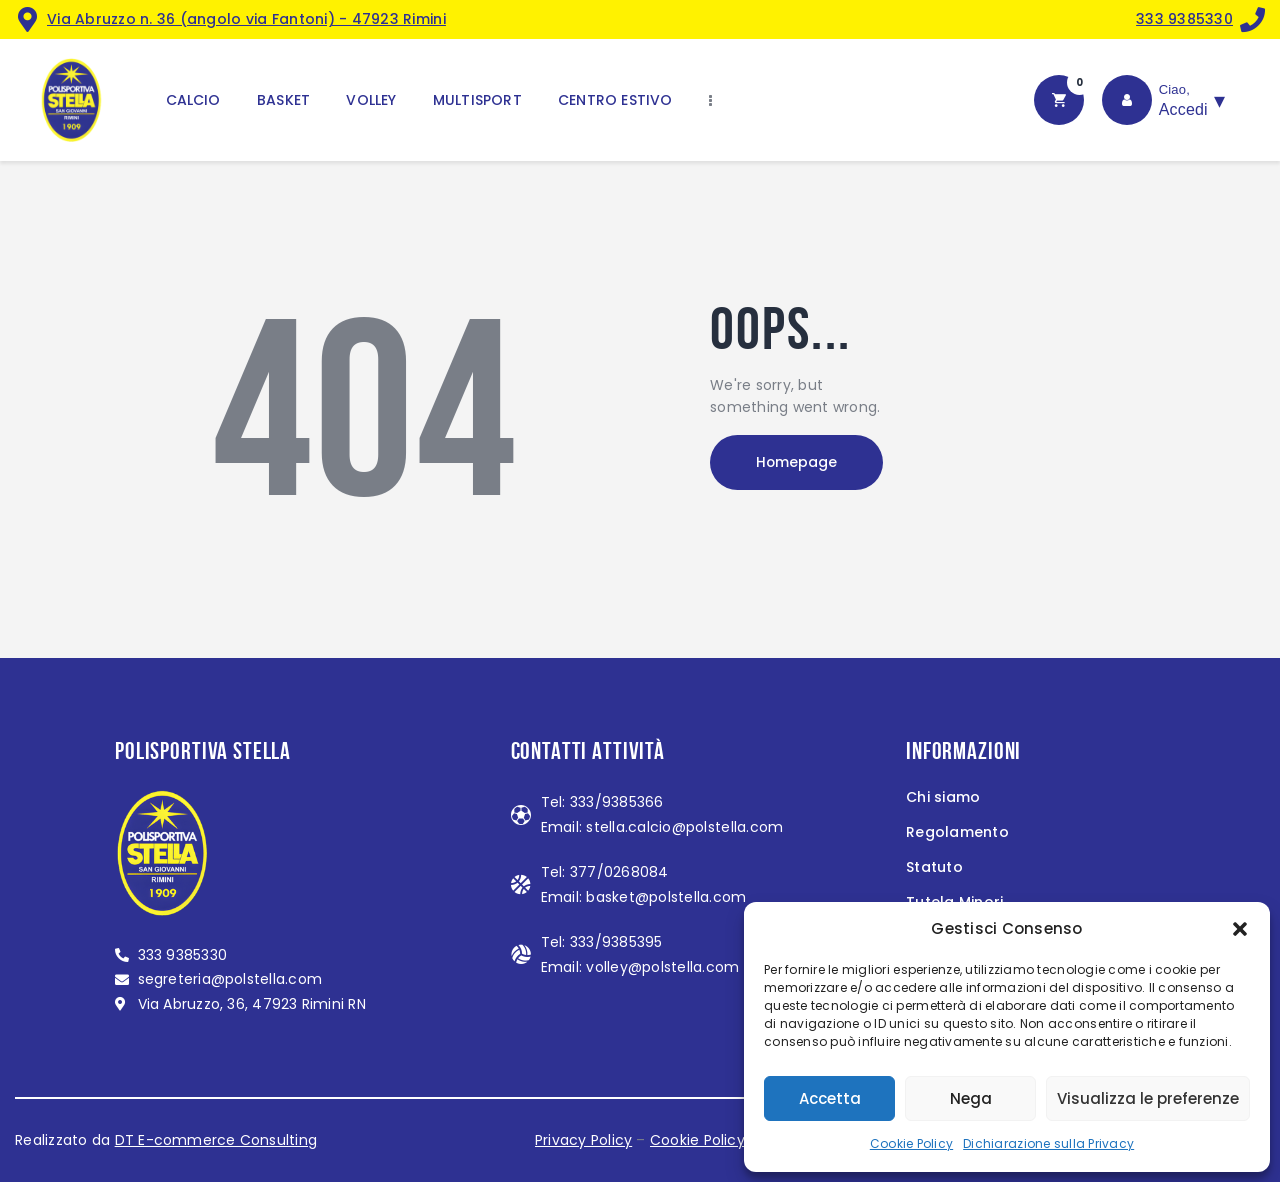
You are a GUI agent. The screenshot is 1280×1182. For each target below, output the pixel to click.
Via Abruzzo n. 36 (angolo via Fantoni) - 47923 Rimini (246, 19)
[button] (1240, 929)
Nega (971, 1098)
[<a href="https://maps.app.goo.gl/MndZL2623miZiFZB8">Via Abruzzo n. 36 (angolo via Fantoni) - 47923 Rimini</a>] (27, 19)
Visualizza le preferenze (1148, 1098)
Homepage (800, 463)
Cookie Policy (911, 1143)
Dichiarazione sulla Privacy (1048, 1143)
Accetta (830, 1098)
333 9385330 (1184, 19)
